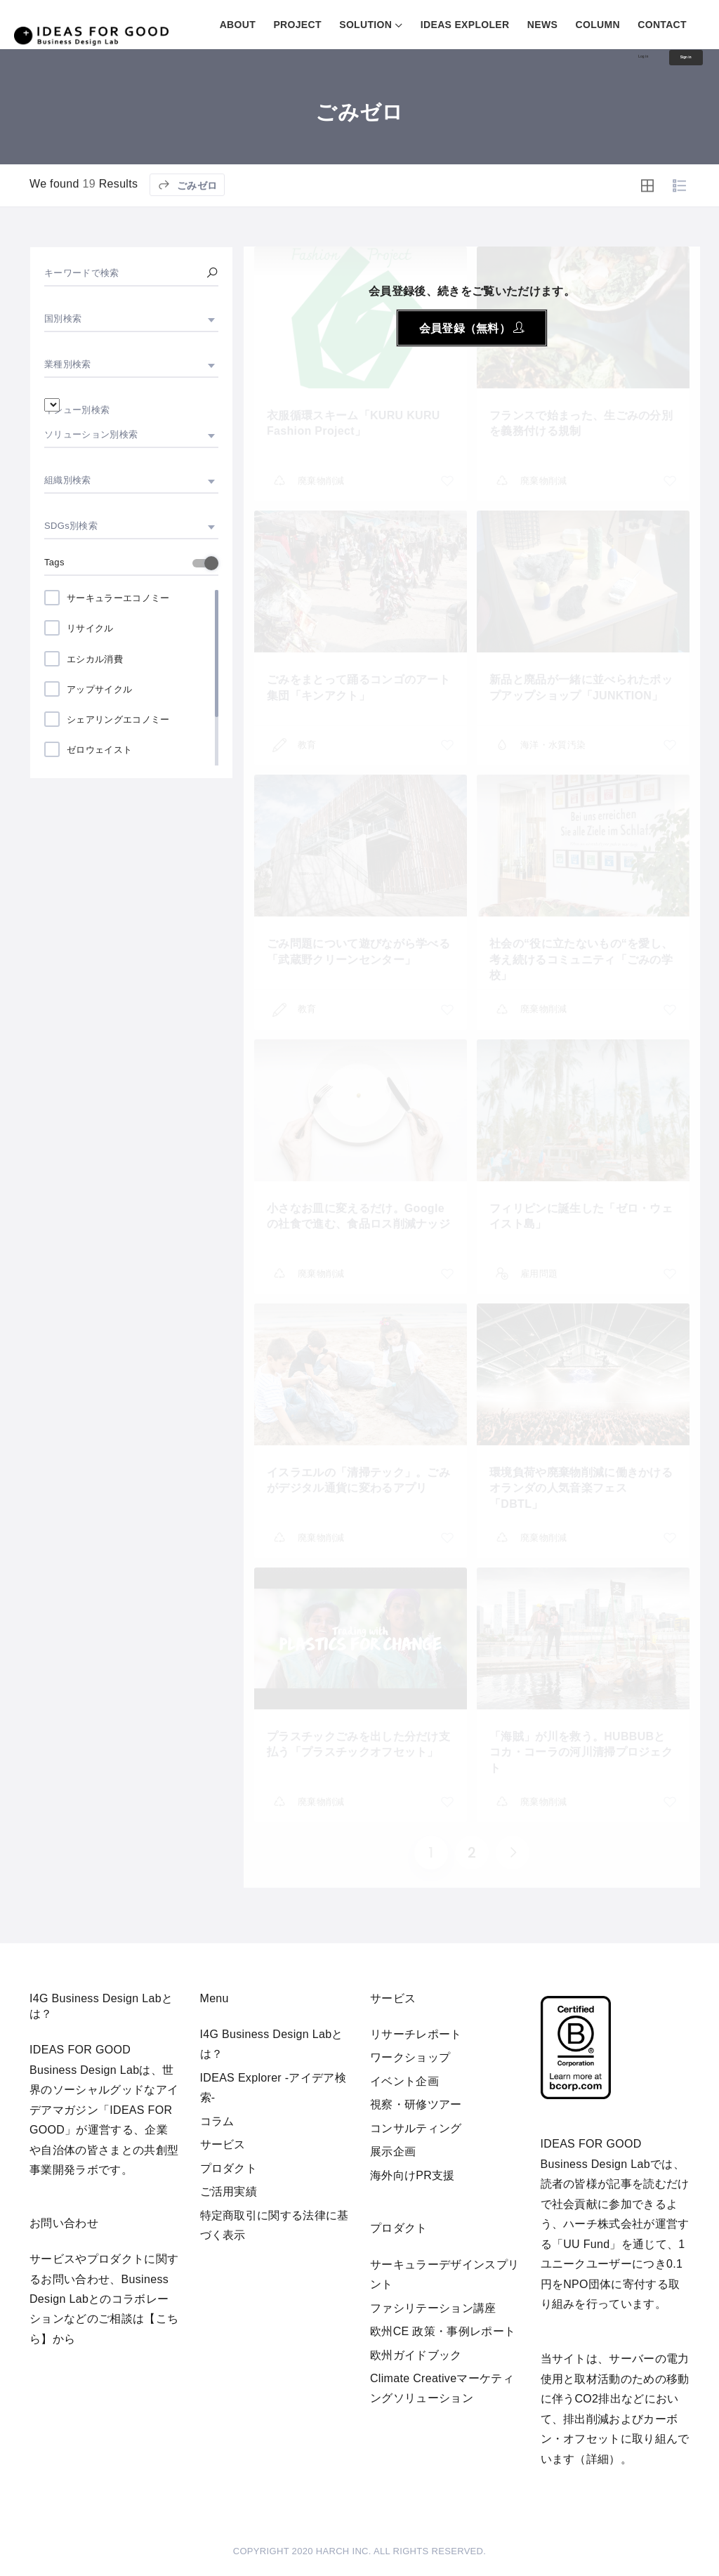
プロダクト (229, 2168)
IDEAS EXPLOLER (465, 24)
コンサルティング (416, 2128)
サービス (223, 2144)
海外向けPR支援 (412, 2175)
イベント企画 (404, 2081)
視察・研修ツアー (416, 2104)
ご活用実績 (229, 2191)
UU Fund (586, 2244)
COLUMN (598, 24)
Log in (603, 60)
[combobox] (131, 318)
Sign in (672, 61)
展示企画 (393, 2151)
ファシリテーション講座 (433, 2308)
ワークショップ (410, 2057)
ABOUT (238, 24)
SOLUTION (365, 24)
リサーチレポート (416, 2034)
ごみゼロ (187, 202)
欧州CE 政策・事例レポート (442, 2331)
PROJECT (297, 24)
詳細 (597, 2459)
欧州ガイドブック (416, 2355)
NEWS (542, 24)
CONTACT (662, 24)
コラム (217, 2121)
